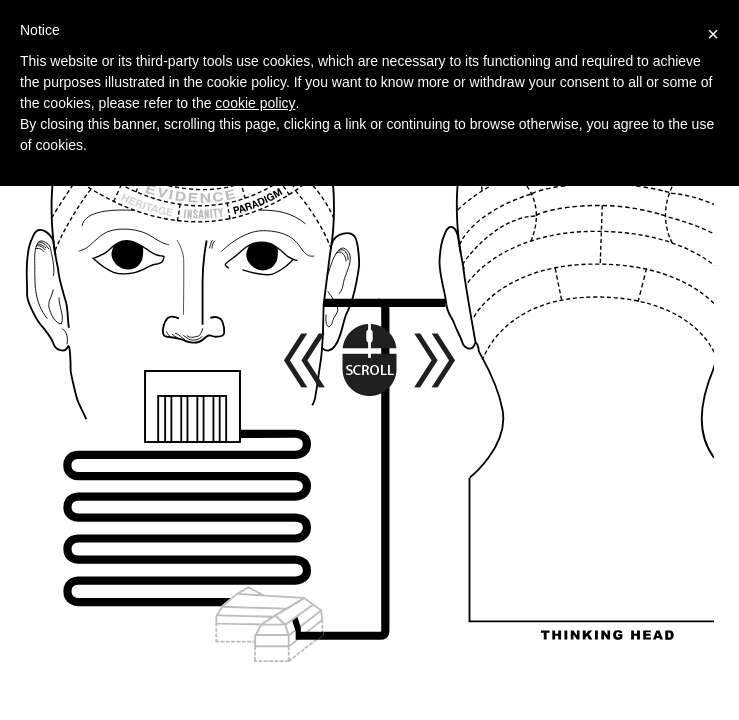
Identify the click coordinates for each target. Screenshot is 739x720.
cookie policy (255, 103)
